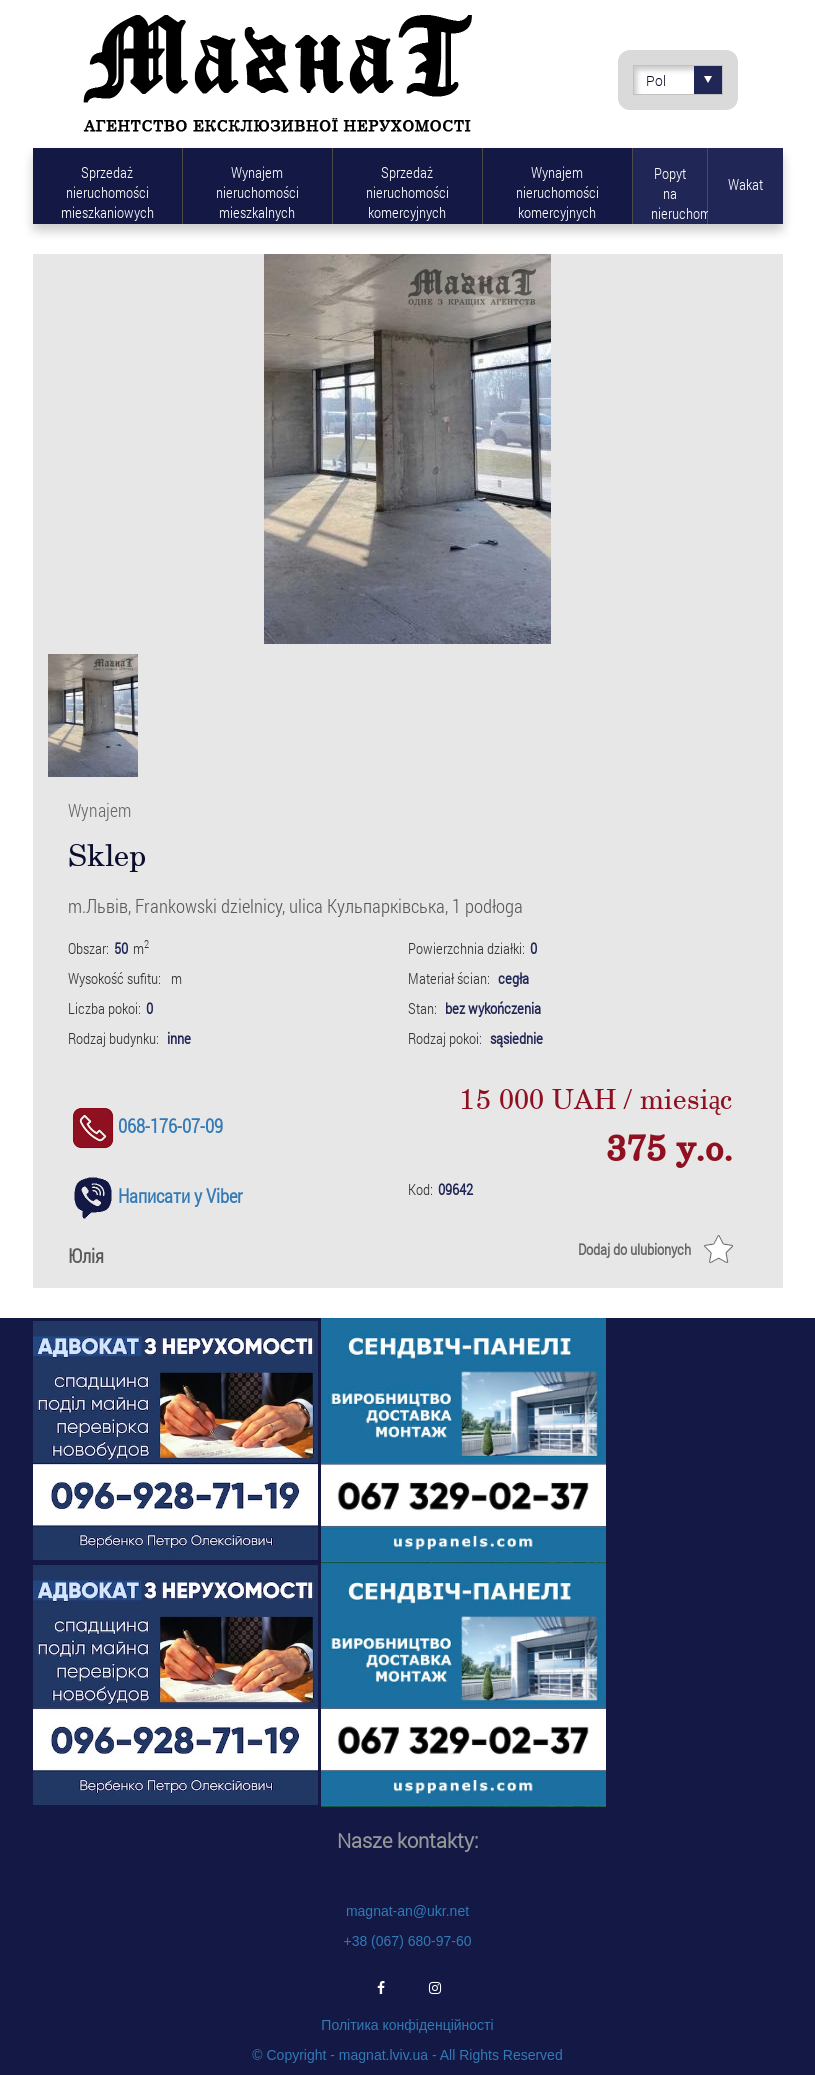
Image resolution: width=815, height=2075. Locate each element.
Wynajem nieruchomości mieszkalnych (257, 192)
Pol (684, 80)
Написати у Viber (155, 1195)
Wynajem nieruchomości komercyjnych (557, 192)
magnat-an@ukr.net (407, 1911)
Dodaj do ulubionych (634, 1249)
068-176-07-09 (145, 1125)
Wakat (745, 184)
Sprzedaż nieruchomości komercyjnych (407, 192)
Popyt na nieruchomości (679, 193)
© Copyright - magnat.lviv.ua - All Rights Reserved (407, 2055)
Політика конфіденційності (407, 2025)
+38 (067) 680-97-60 (407, 1941)
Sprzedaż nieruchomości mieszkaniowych (107, 192)
